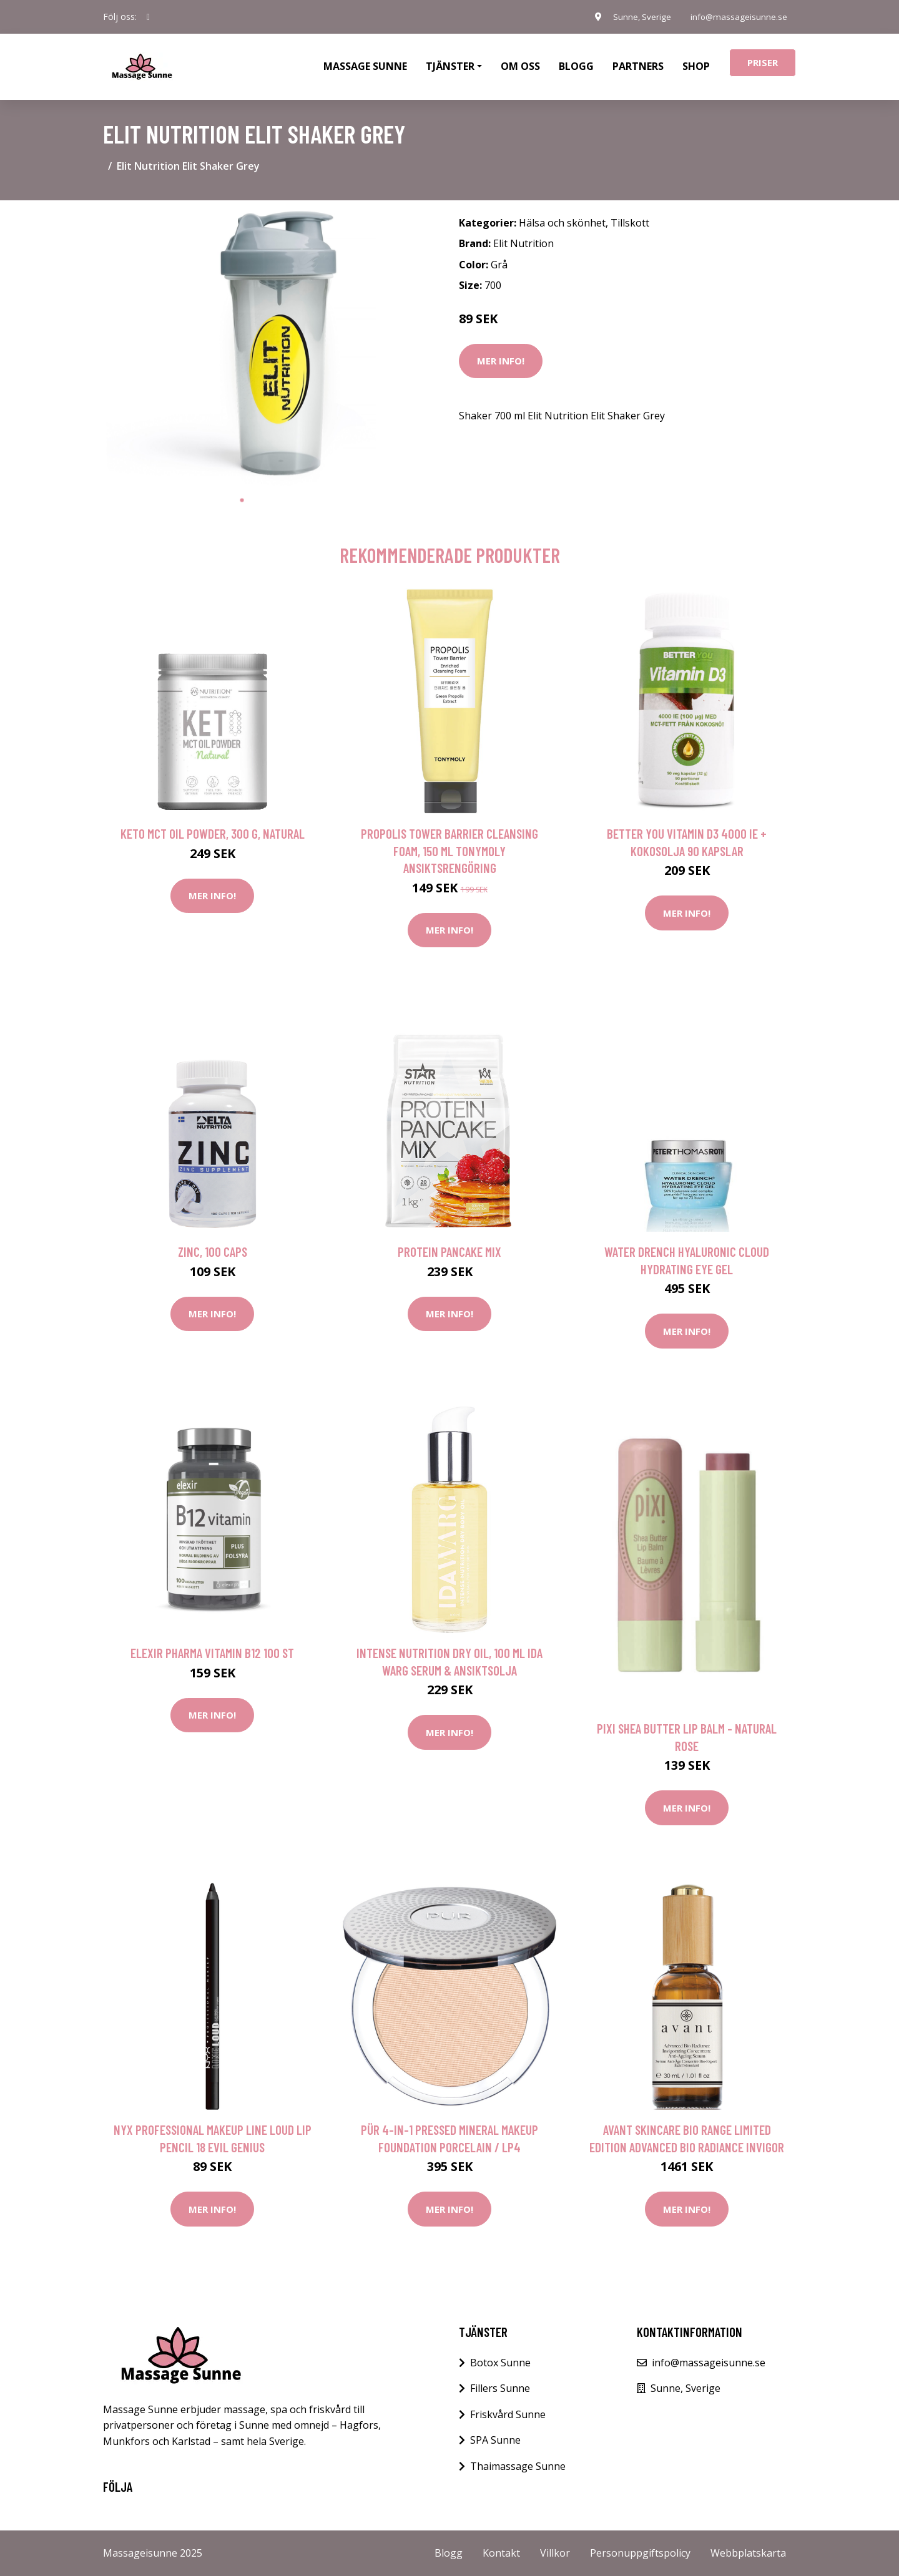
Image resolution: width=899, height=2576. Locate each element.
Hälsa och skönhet (562, 223)
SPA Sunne (495, 2440)
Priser (762, 62)
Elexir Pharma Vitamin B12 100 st (212, 1653)
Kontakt (501, 2553)
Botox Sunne (500, 2362)
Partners (638, 66)
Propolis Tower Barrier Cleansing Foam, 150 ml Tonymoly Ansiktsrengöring (449, 851)
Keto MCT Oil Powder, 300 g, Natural (212, 833)
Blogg (576, 66)
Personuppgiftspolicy (640, 2553)
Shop (696, 66)
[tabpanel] (242, 349)
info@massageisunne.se (737, 16)
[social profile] (148, 17)
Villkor (555, 2553)
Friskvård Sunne (508, 2414)
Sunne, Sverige (636, 16)
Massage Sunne (365, 66)
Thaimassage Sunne (518, 2466)
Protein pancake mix (449, 1251)
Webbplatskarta (748, 2553)
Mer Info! (500, 360)
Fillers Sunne (500, 2388)
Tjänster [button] (450, 66)
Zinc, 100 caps (212, 1251)
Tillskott (630, 223)
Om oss (520, 66)
